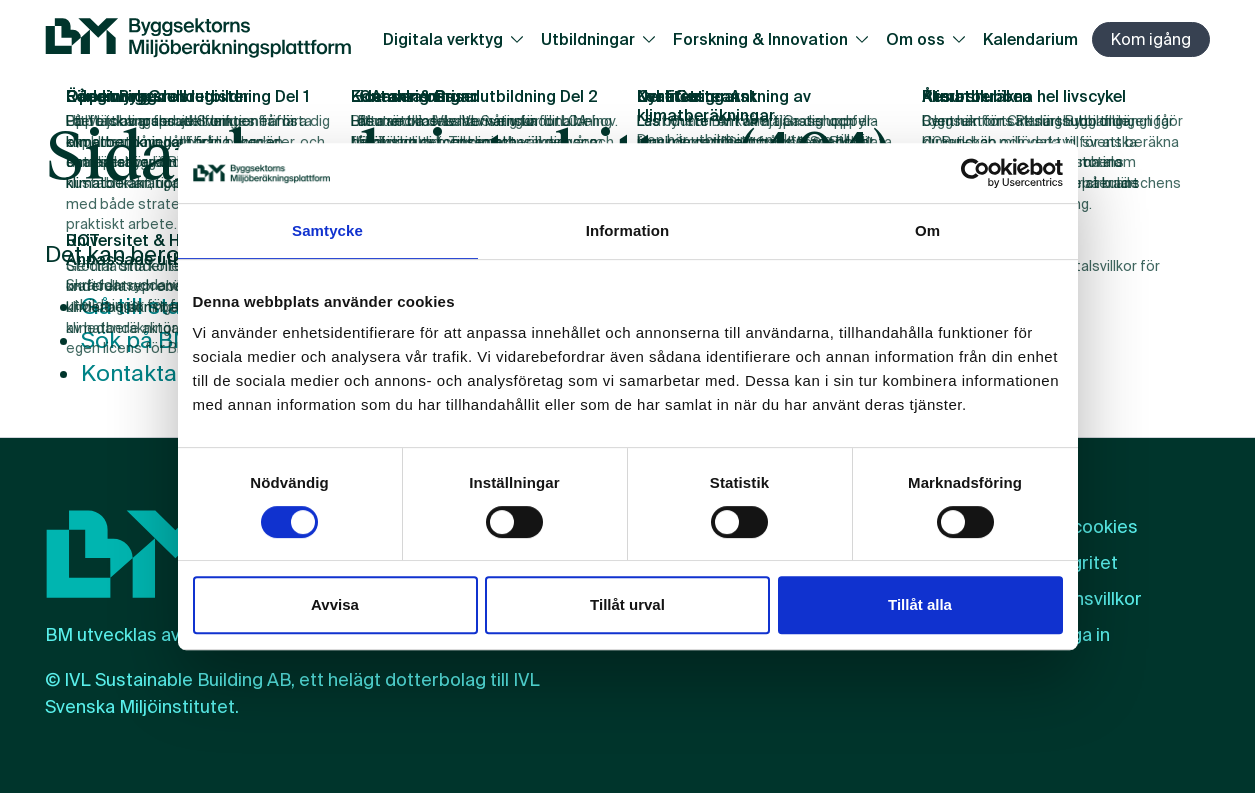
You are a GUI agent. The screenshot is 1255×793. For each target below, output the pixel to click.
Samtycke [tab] (327, 230)
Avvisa (335, 604)
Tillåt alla (920, 604)
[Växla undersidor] (521, 39)
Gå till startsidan (168, 306)
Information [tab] (628, 230)
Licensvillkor (1090, 599)
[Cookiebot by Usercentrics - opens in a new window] (975, 173)
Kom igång (1151, 39)
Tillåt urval (627, 604)
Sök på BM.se (152, 340)
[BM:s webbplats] (198, 39)
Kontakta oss (150, 374)
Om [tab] (927, 230)
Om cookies (1088, 527)
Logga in (1074, 635)
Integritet (1078, 563)
